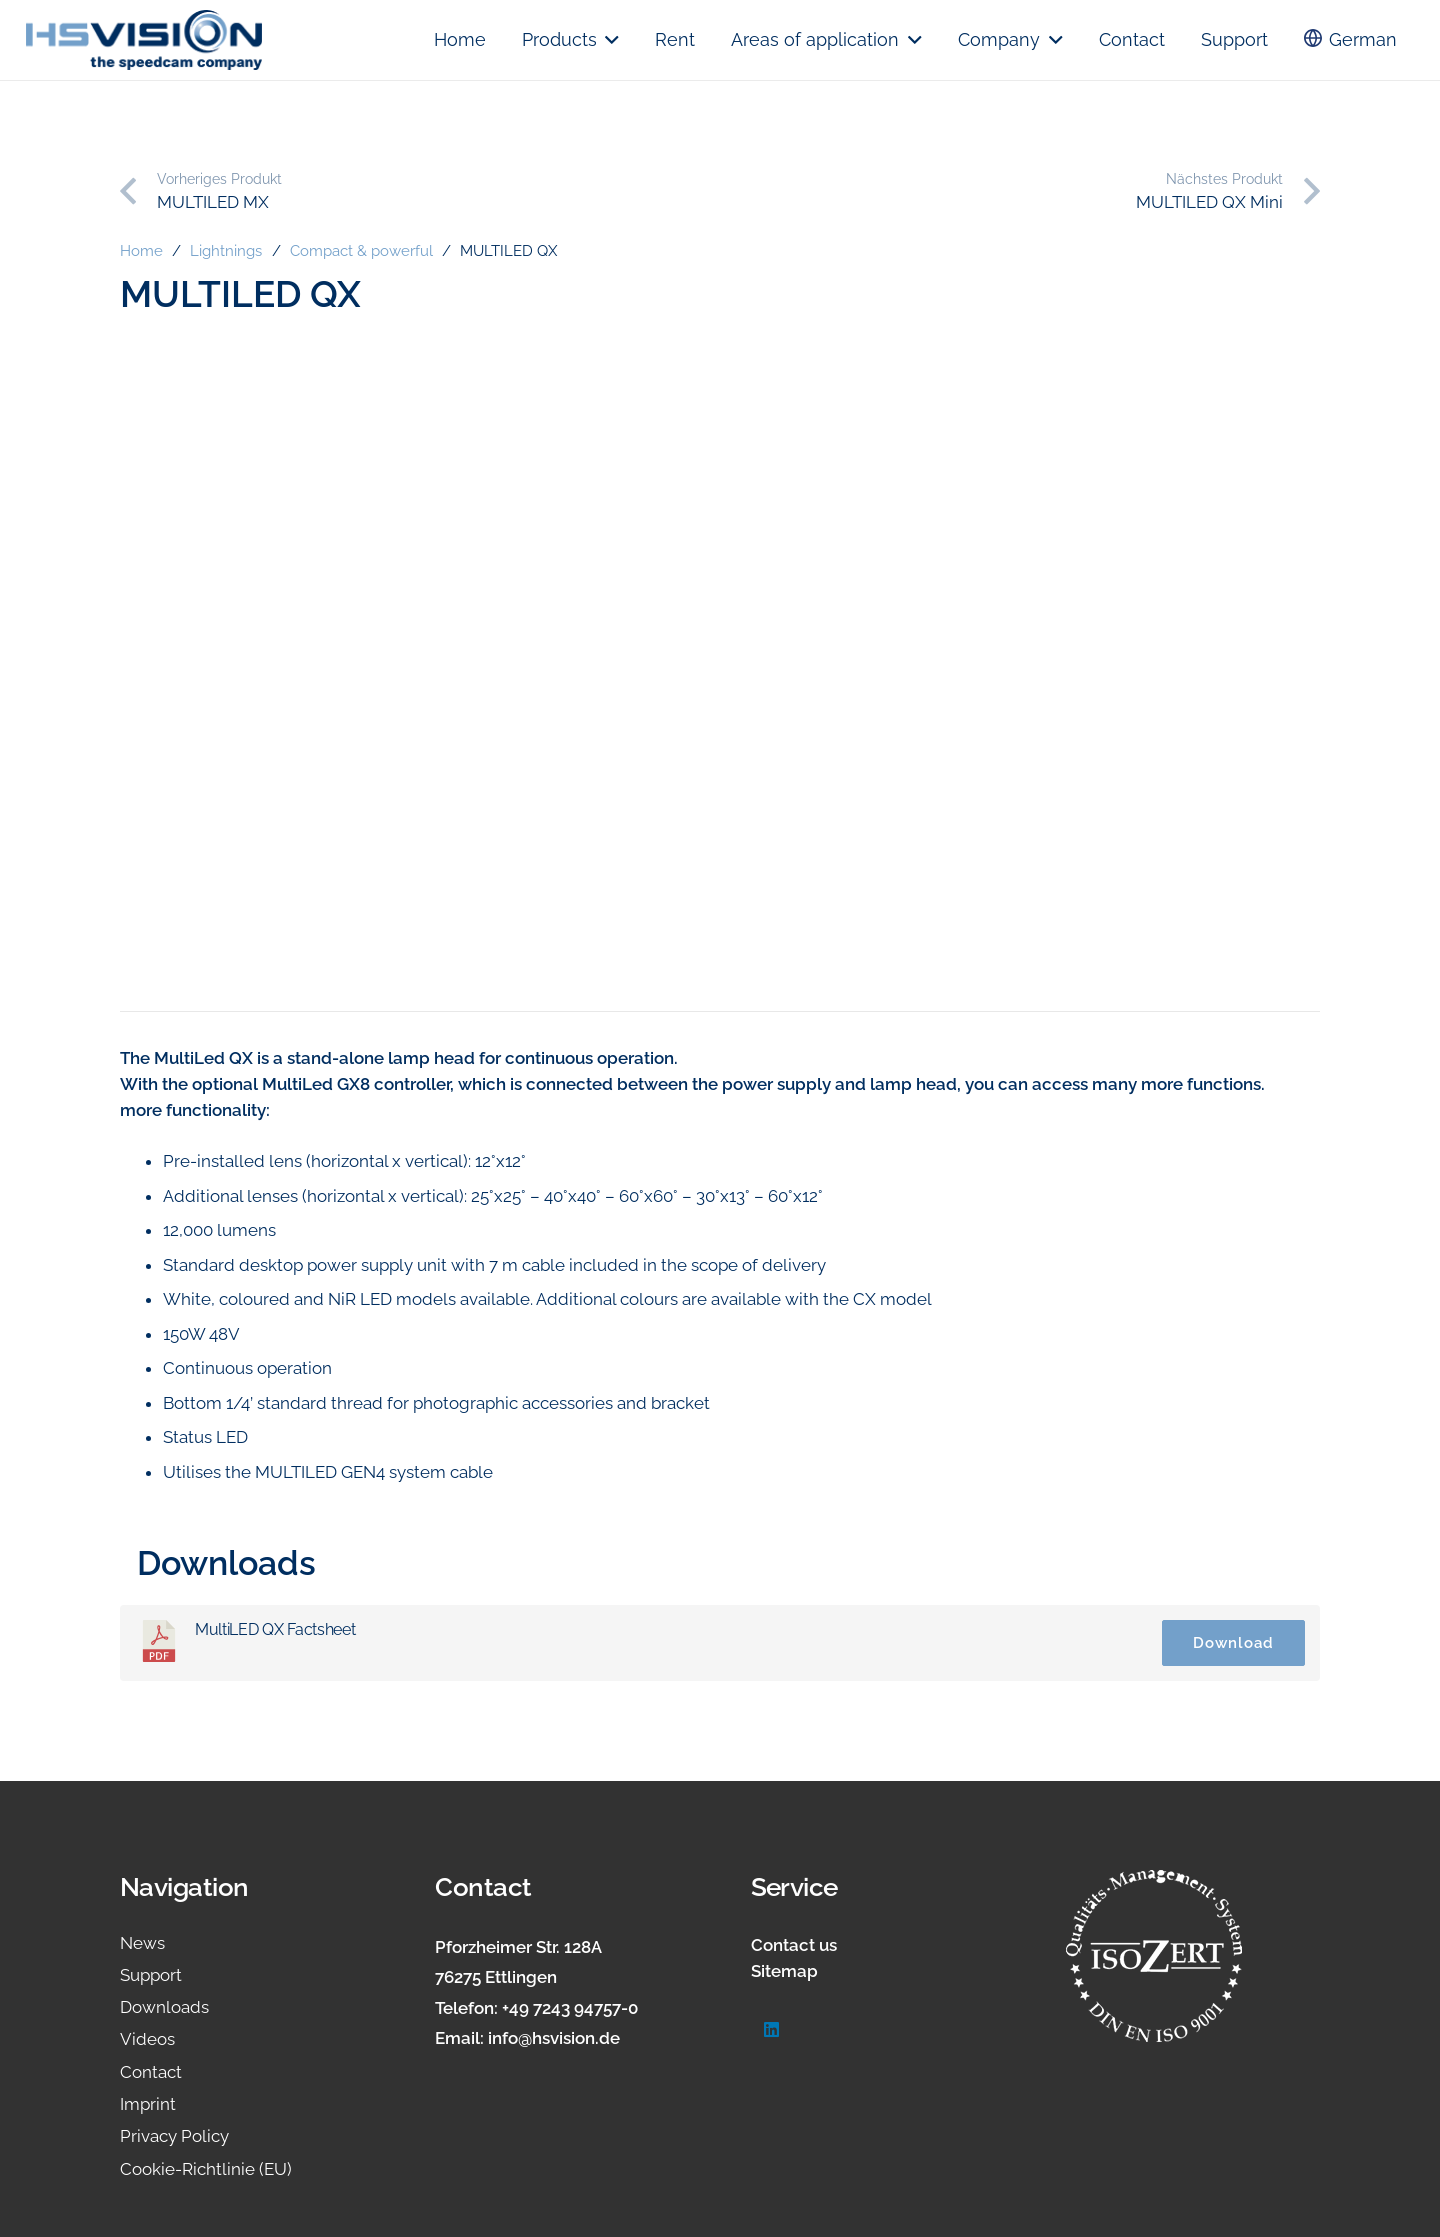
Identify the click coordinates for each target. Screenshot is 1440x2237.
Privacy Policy (174, 2136)
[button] (608, 40)
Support (151, 1975)
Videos (147, 2039)
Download (1233, 1642)
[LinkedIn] (772, 2030)
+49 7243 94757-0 (570, 2008)
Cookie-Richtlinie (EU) (206, 2169)
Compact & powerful (361, 251)
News (142, 1943)
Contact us (794, 1945)
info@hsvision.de (554, 2038)
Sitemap (784, 1971)
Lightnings (226, 251)
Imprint (148, 2104)
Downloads (164, 2007)
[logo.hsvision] (144, 40)
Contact (151, 2072)
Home (141, 251)
